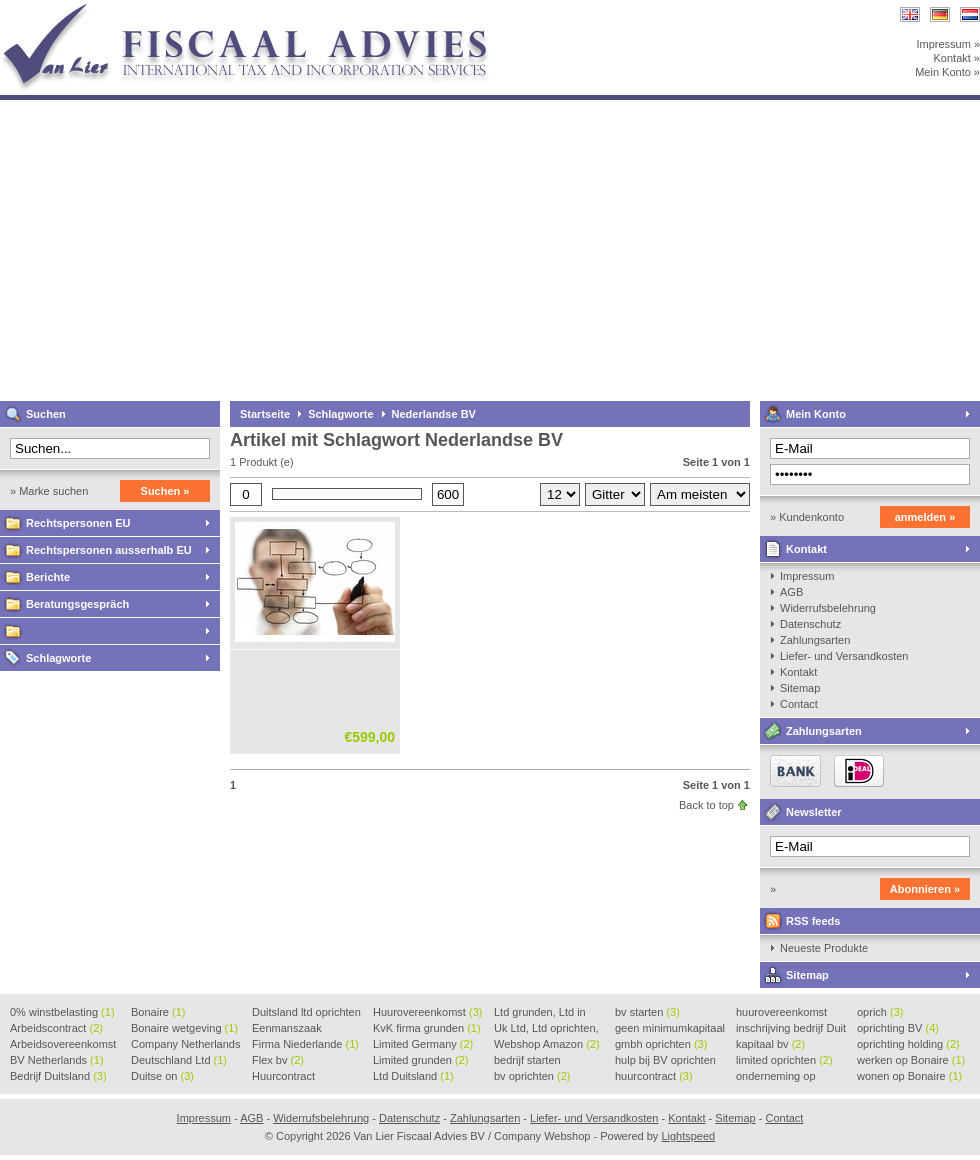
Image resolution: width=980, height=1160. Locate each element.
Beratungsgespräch (77, 604)
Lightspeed (688, 1136)
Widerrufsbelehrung (828, 608)
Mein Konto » (947, 72)
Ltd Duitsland (413, 1076)
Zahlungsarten (815, 640)
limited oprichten (784, 1060)
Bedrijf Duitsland (58, 1076)
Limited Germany (423, 1044)
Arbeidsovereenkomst (63, 1045)
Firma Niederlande (305, 1044)
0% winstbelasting (62, 1012)
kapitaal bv (770, 1044)
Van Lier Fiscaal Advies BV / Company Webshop (265, 9)
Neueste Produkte (824, 948)
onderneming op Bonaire (776, 1077)
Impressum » (948, 44)
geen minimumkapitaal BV (670, 1029)
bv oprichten (532, 1076)
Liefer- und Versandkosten (844, 656)
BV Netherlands (57, 1060)
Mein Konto (816, 414)
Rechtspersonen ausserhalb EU (109, 550)
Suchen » (165, 491)
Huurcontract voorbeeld (284, 1077)
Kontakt (806, 549)
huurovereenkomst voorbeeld (781, 1013)
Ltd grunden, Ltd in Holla (540, 1013)
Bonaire (158, 1012)
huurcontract (654, 1076)
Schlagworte (58, 658)
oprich (880, 1012)
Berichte (48, 577)
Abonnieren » (925, 889)
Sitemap (800, 688)
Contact (799, 704)
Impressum (807, 576)
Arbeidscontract (56, 1028)
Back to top (706, 805)
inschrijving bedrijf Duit (791, 1029)
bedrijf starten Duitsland (527, 1061)
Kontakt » (957, 58)
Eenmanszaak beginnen (287, 1029)
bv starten (647, 1012)
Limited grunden (420, 1060)
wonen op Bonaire (909, 1076)
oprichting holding (908, 1044)
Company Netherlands (185, 1045)
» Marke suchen (49, 491)
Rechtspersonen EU (78, 523)
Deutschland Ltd (179, 1060)
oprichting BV (898, 1028)
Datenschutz (810, 624)
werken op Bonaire (911, 1060)
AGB (791, 592)
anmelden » (925, 517)
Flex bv (278, 1060)
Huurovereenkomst (427, 1012)
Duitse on (162, 1076)
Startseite (265, 414)
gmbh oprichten (661, 1044)
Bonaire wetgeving (184, 1028)
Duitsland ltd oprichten (306, 1013)
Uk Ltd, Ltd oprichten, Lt (546, 1029)
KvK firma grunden (427, 1028)
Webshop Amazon (547, 1044)
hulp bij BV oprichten (665, 1061)
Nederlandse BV (434, 414)
